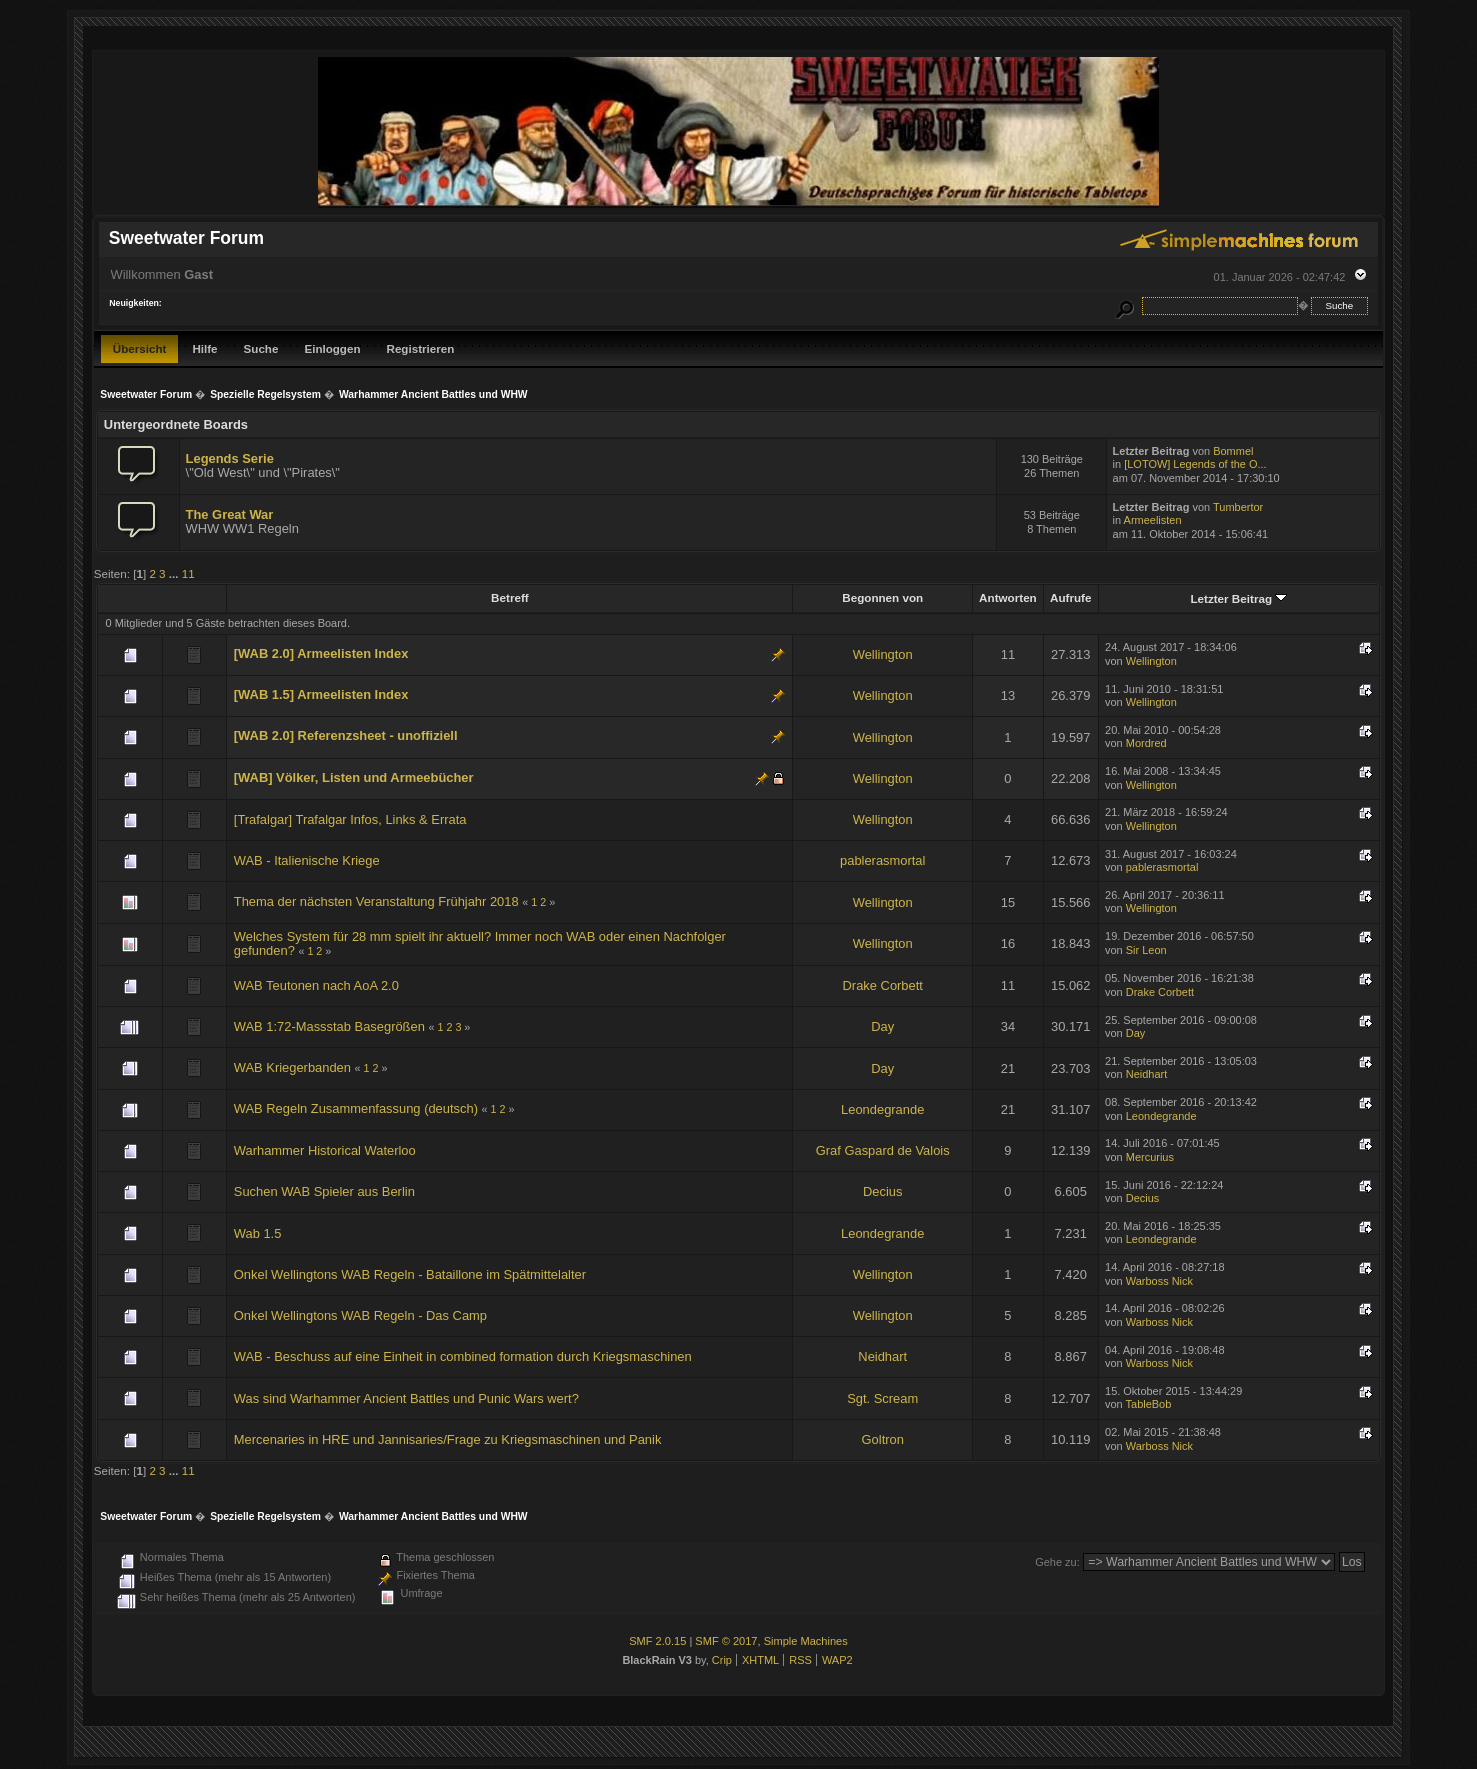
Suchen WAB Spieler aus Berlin (324, 1191)
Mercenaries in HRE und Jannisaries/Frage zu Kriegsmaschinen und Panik (448, 1439)
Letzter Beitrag (1238, 598)
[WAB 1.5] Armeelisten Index (321, 694)
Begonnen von (882, 597)
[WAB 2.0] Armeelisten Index (321, 653)
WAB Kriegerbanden (292, 1067)
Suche (261, 348)
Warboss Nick (1159, 1281)
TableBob (1149, 1404)
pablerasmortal (882, 860)
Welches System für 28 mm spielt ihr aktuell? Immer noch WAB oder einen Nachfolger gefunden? (480, 943)
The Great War (230, 514)
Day (882, 1026)
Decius (882, 1191)
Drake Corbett (883, 985)
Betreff (510, 597)
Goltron (883, 1439)
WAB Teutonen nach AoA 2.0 (316, 985)
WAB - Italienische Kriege (307, 860)
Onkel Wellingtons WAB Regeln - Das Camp (360, 1315)
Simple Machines (806, 1641)
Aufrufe (1070, 597)
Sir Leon (1146, 950)
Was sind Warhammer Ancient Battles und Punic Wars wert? (406, 1398)
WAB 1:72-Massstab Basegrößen (329, 1026)
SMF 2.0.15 (657, 1641)
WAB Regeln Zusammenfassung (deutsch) (356, 1108)
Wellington (883, 654)
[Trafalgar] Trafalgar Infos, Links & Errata (350, 819)
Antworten (1008, 597)
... (175, 573)
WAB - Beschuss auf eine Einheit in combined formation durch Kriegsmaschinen (463, 1356)
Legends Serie (230, 458)
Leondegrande (882, 1109)
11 (188, 573)
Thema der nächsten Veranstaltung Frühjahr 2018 (376, 901)
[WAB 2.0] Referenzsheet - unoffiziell (346, 735)
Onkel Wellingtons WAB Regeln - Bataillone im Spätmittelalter (410, 1274)
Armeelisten (1153, 520)
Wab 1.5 (258, 1233)
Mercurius (1150, 1157)
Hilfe (204, 348)
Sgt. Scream (882, 1398)
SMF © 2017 (726, 1641)
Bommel (1233, 451)
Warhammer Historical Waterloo (325, 1150)
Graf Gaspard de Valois (883, 1150)
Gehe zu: (1057, 1562)
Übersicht (140, 348)
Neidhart (1146, 1074)
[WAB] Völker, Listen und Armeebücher (354, 777)
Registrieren (421, 348)
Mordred (1146, 743)
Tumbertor (1238, 507)
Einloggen (332, 348)
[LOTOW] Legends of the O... (1195, 464)
